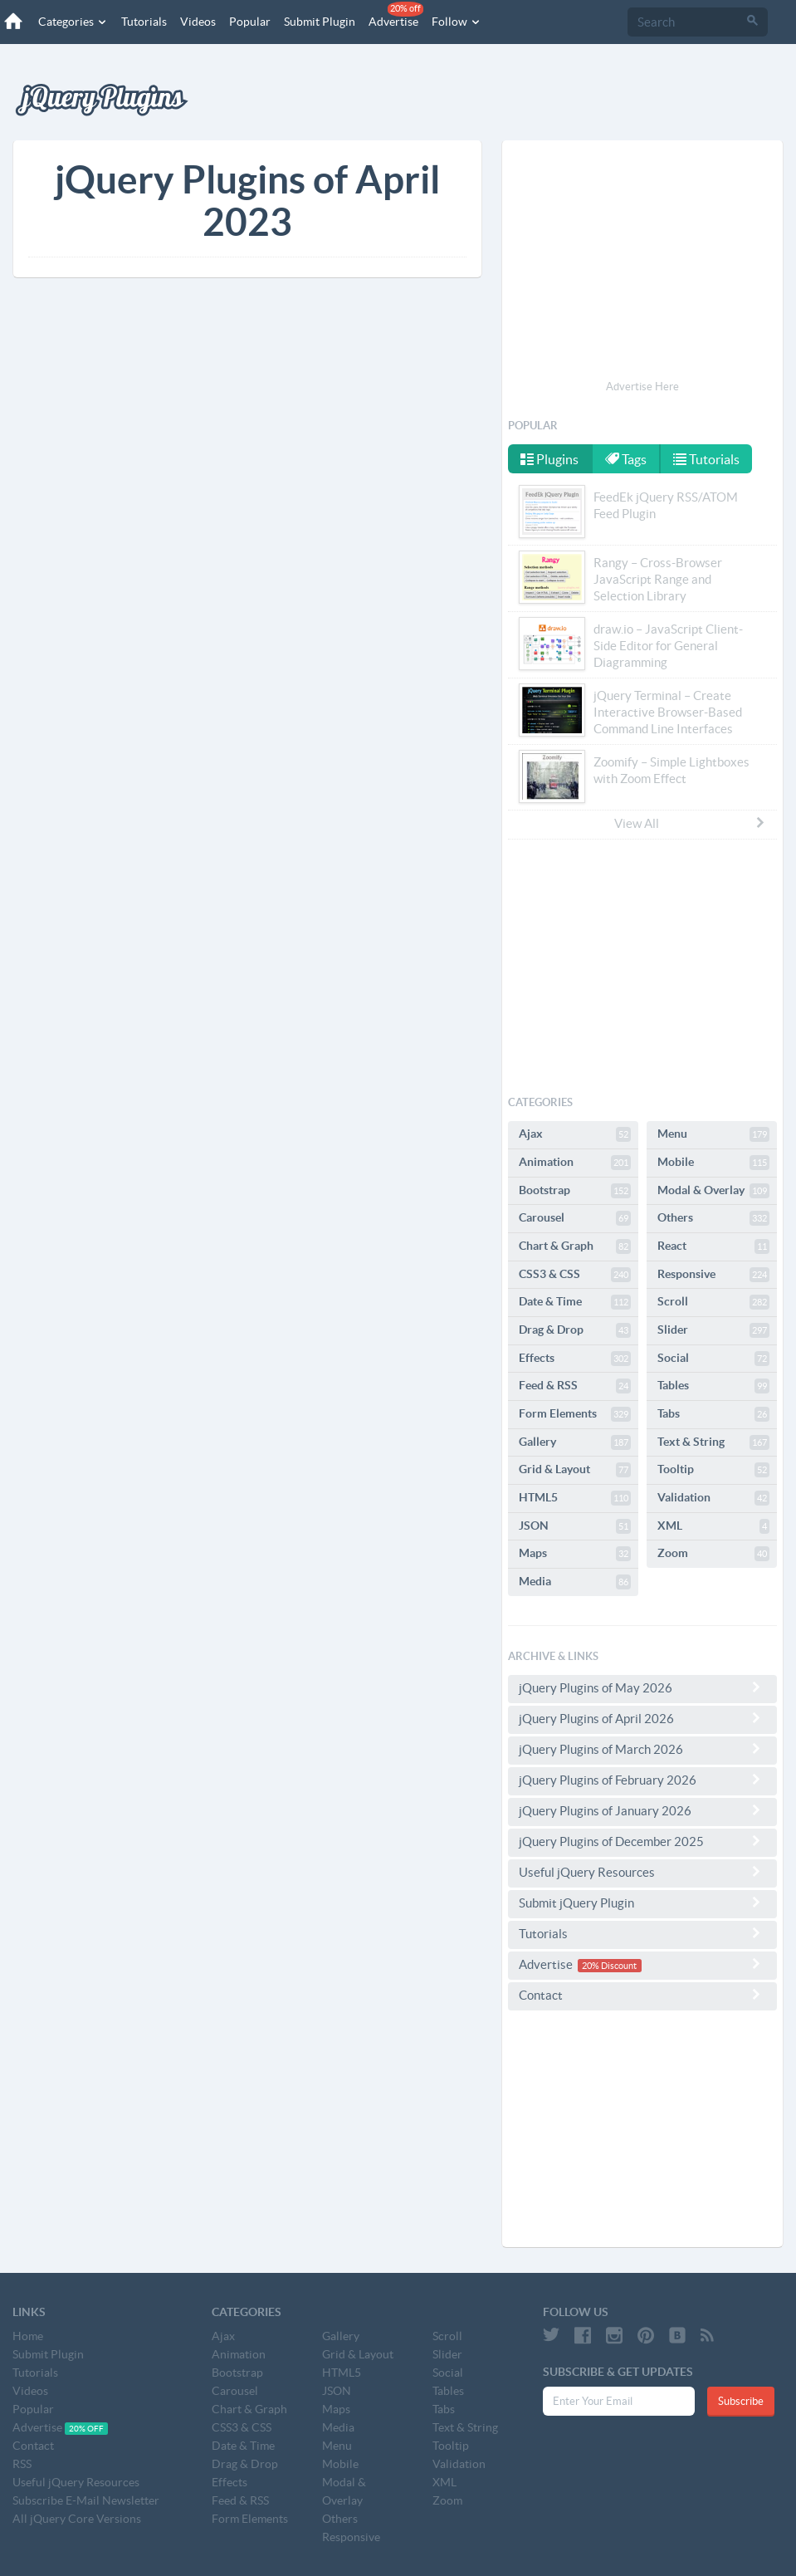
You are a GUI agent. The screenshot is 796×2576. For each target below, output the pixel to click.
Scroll (713, 1302)
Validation (713, 1498)
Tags (626, 459)
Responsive (713, 1274)
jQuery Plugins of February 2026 (642, 1779)
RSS (22, 2464)
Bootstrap (575, 1190)
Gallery (575, 1442)
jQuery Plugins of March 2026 (642, 1748)
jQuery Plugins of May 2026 (642, 1687)
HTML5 (575, 1498)
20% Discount (609, 1966)
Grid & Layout (575, 1469)
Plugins (549, 459)
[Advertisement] (642, 262)
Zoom (713, 1553)
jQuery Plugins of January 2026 (642, 1810)
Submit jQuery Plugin (642, 1902)
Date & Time (575, 1302)
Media (575, 1581)
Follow (456, 21)
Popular (250, 21)
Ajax (575, 1134)
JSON (575, 1526)
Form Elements (575, 1414)
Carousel (575, 1218)
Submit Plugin (319, 21)
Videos (198, 21)
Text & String (713, 1442)
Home (27, 2336)
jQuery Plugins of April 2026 (642, 1718)
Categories (73, 21)
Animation (575, 1162)
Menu (713, 1134)
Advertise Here (642, 386)
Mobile (713, 1162)
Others (713, 1218)
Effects (575, 1358)
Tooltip (713, 1469)
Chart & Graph (575, 1246)
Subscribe (741, 2401)
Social (713, 1358)
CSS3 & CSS (575, 1274)
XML (713, 1526)
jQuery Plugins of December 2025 (642, 1841)
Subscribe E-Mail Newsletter (85, 2500)
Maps (575, 1553)
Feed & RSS (575, 1386)
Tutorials (144, 21)
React (713, 1246)
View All (690, 822)
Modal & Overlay (713, 1190)
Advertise (396, 15)
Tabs (713, 1414)
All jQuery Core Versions (76, 2518)
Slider (713, 1330)
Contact (642, 1994)
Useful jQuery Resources (642, 1871)
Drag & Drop (575, 1330)
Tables (713, 1386)
